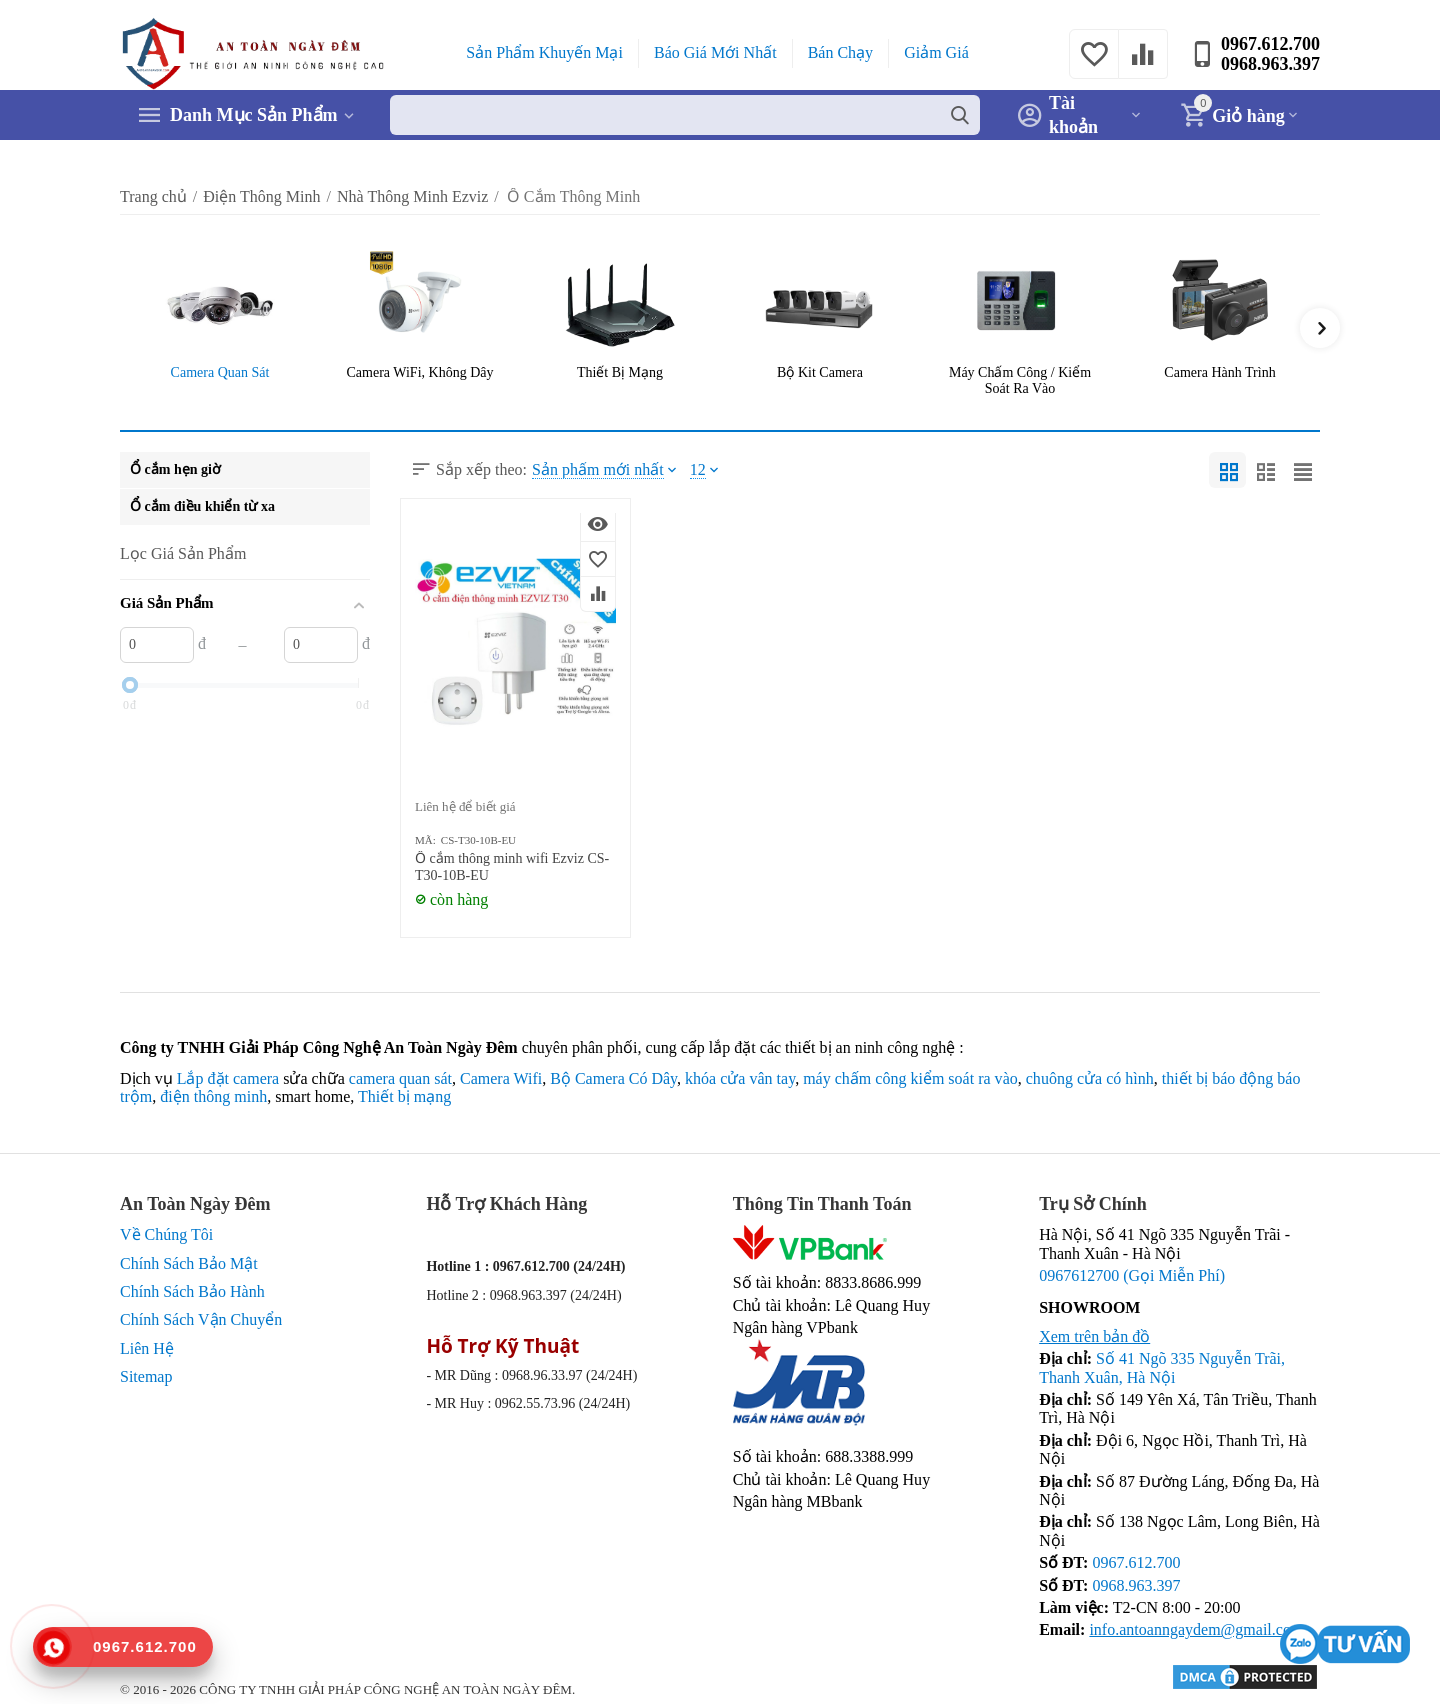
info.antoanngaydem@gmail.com (1196, 1629)
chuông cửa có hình (1090, 1078)
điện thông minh (213, 1096)
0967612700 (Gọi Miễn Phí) (1132, 1275)
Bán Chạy (841, 52)
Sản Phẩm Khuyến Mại (544, 52)
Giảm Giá (936, 52)
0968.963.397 (1270, 64)
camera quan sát (400, 1078)
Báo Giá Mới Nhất (715, 52)
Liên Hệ (147, 1348)
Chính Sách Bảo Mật (189, 1263)
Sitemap (146, 1376)
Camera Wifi (501, 1078)
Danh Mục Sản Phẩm (254, 115)
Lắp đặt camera (228, 1078)
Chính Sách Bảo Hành (192, 1291)
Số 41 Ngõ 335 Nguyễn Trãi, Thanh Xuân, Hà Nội (1162, 1367)
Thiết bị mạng (404, 1096)
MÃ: (425, 840)
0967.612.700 (1270, 44)
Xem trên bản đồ (1094, 1336)
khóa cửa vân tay (740, 1078)
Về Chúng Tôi (166, 1234)
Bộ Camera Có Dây (613, 1078)
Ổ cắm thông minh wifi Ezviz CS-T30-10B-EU (512, 867)
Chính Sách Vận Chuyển (201, 1319)
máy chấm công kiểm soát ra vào (910, 1078)
